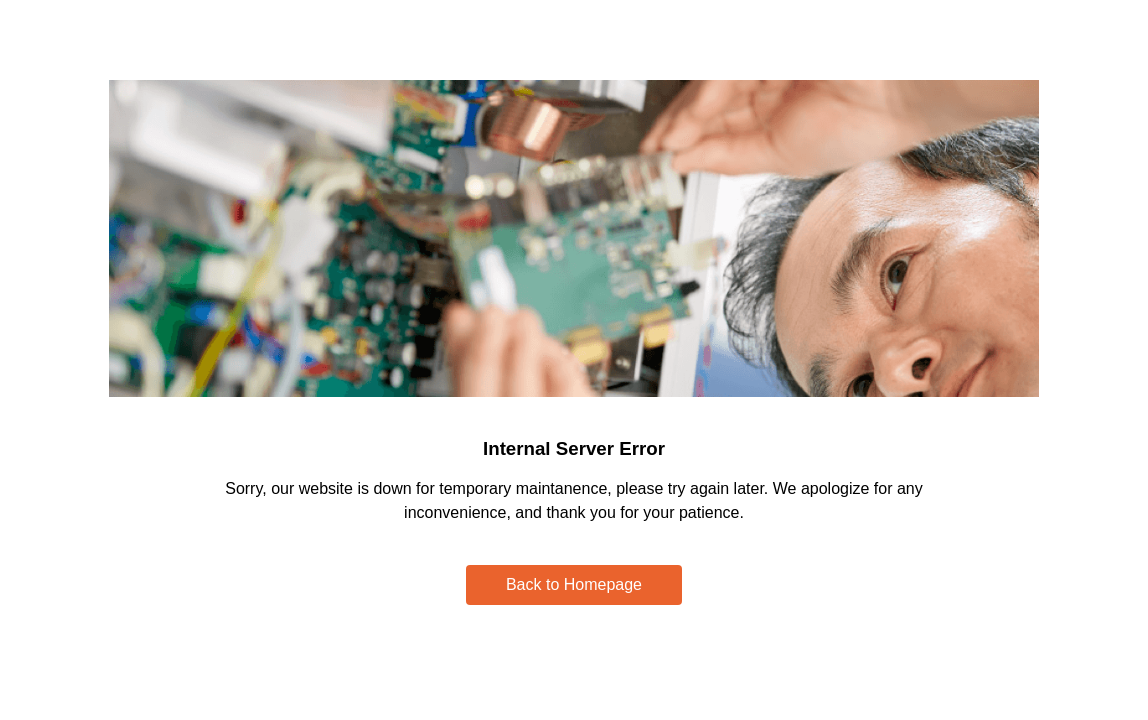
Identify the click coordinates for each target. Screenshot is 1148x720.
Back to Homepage (574, 584)
